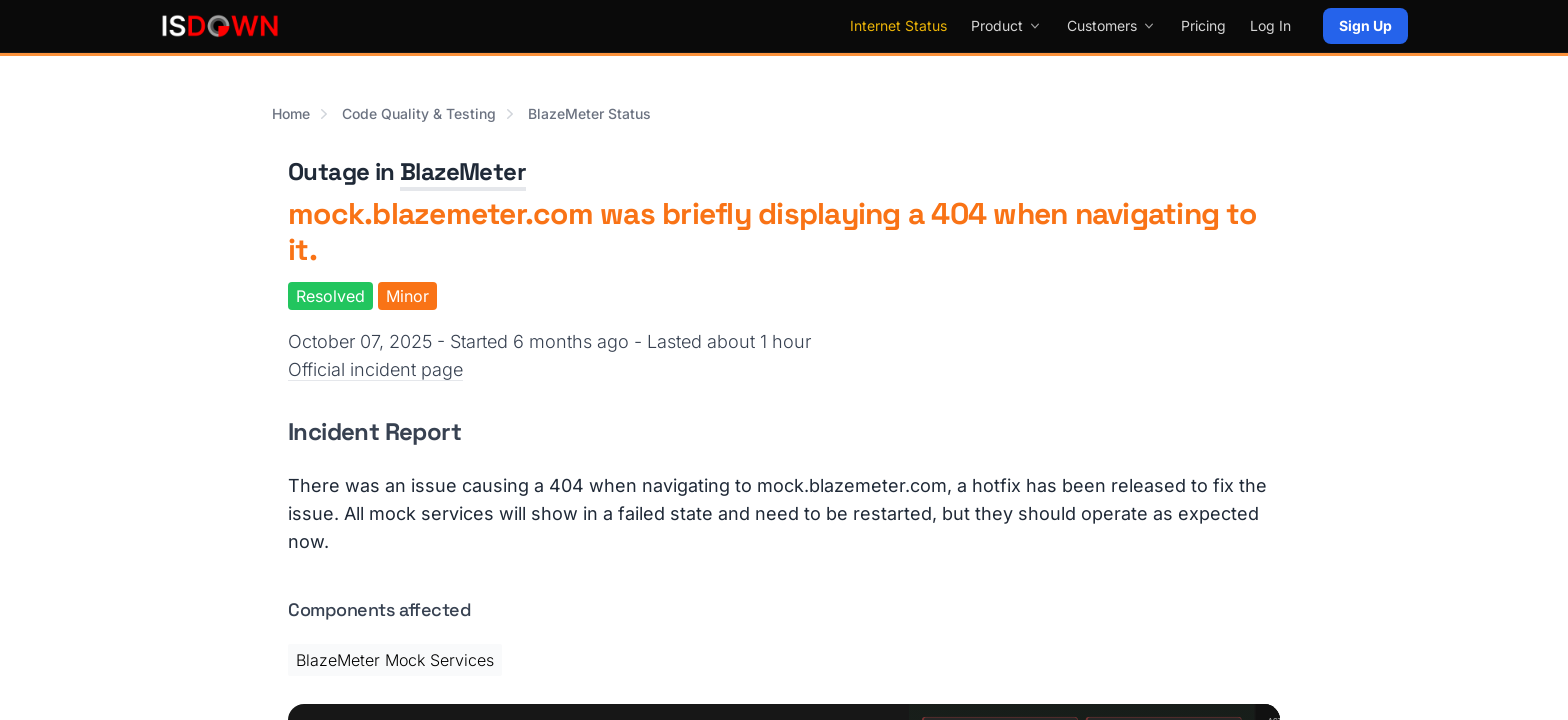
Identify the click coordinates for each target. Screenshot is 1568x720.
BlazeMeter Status (589, 113)
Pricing (1203, 25)
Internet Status (898, 25)
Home (291, 113)
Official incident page (375, 369)
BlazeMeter (463, 171)
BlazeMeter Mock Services (395, 660)
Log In (1270, 25)
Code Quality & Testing (419, 113)
